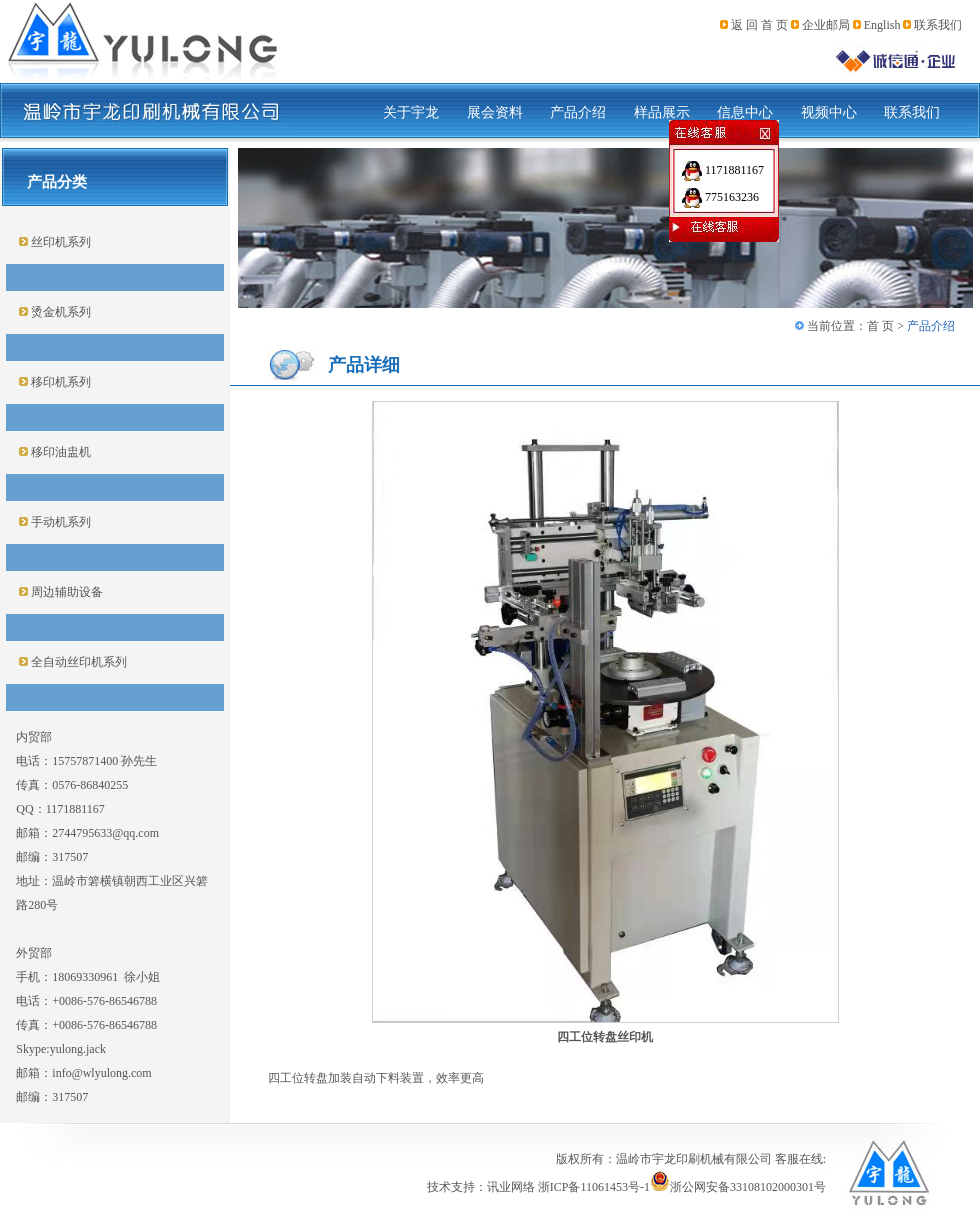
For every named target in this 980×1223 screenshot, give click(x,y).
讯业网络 (511, 1187)
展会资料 (495, 112)
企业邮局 (826, 25)
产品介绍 (578, 112)
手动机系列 (59, 522)
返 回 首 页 (759, 25)
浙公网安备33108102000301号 (738, 1187)
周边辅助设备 (65, 592)
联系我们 (938, 25)
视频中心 (829, 112)
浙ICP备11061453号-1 (594, 1187)
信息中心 (745, 112)
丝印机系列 (59, 242)
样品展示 (662, 112)
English (882, 25)
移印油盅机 (59, 452)
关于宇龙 (411, 112)
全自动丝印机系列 (77, 662)
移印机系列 (59, 382)
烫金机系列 (59, 312)
